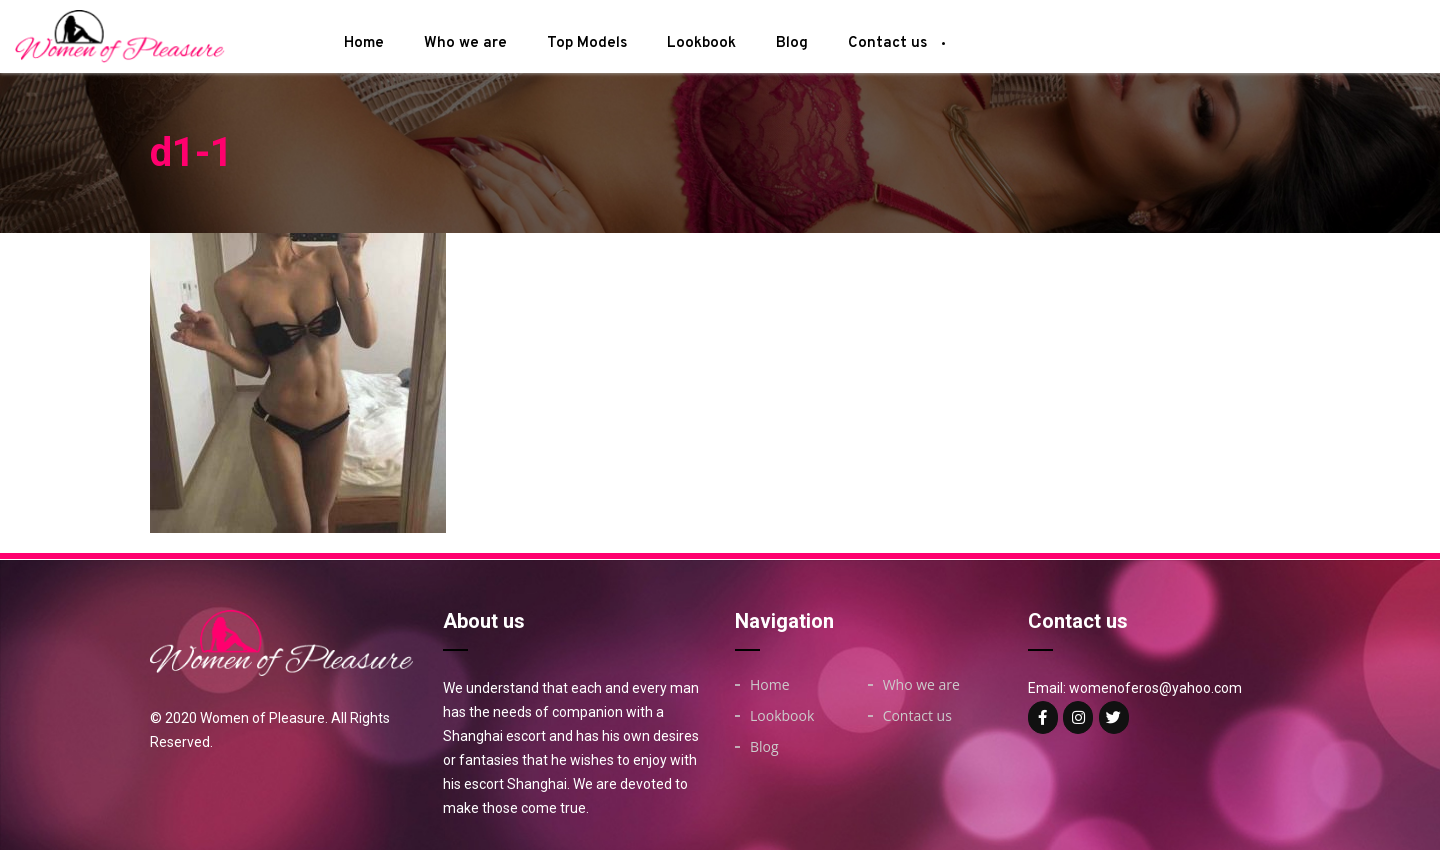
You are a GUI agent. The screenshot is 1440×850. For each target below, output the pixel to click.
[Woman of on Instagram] (1078, 717)
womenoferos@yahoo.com (1155, 688)
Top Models (587, 43)
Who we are (465, 43)
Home (364, 43)
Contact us (887, 43)
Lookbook (701, 43)
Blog (792, 43)
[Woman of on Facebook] (1043, 717)
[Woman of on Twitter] (1114, 717)
